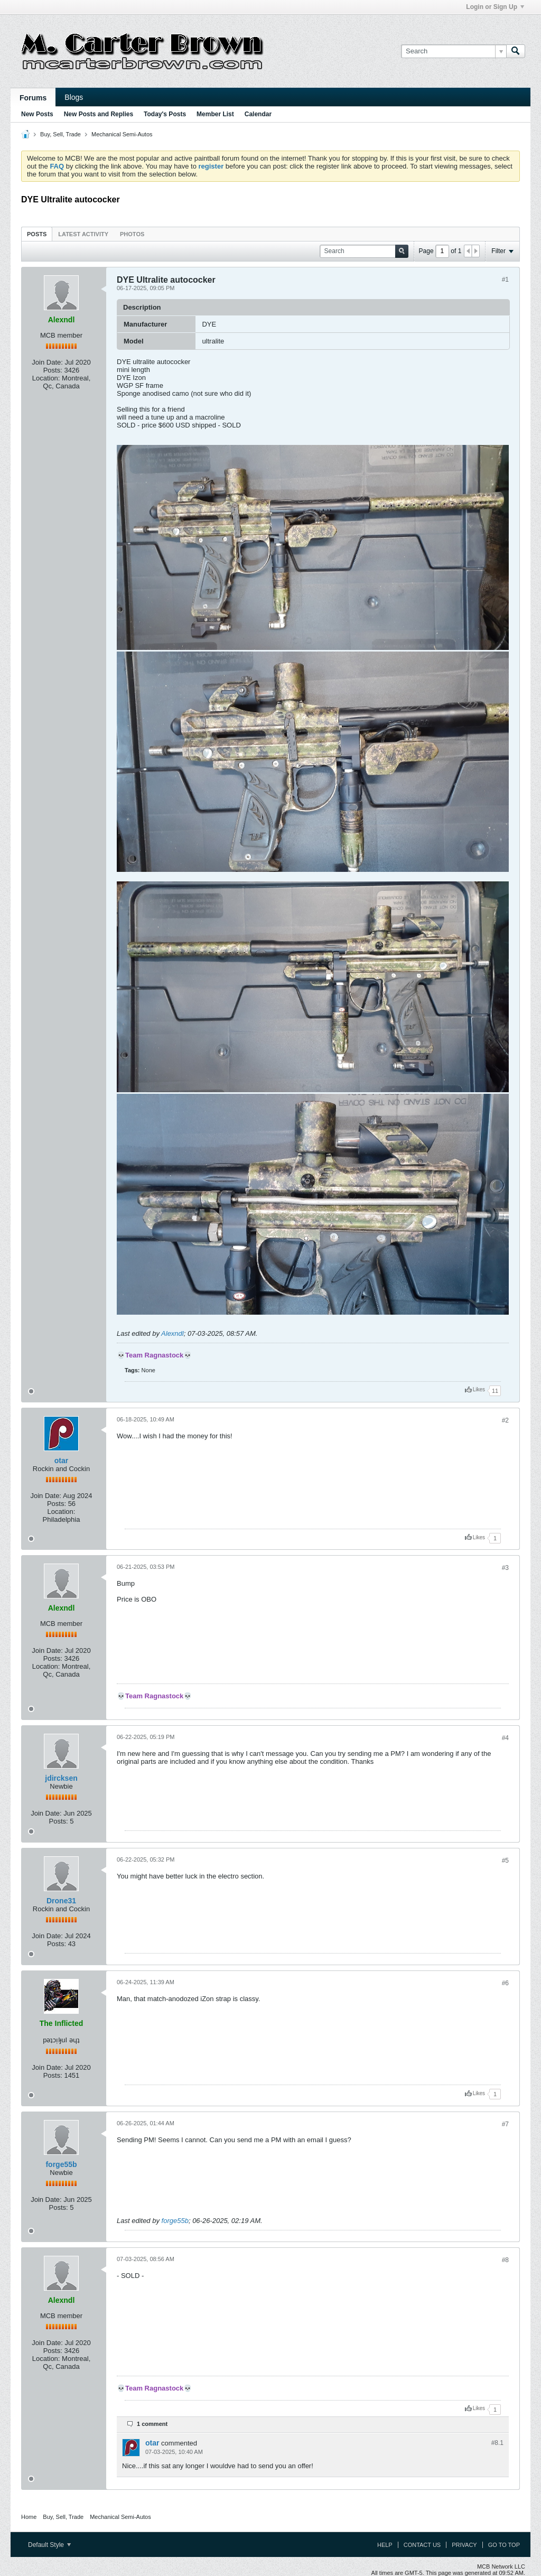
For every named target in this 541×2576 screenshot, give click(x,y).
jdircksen (61, 1778)
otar (61, 1460)
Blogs (73, 97)
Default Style (49, 2545)
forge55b (61, 2164)
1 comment (152, 2424)
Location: (46, 378)
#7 (505, 2124)
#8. (497, 2443)
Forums (33, 98)
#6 (505, 1983)
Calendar (258, 114)
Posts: (52, 370)
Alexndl (172, 1333)
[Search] (453, 51)
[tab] (36, 234)
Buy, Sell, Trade (60, 134)
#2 (505, 1420)
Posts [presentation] (36, 234)
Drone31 (61, 1900)
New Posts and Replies (98, 114)
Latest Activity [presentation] (83, 234)
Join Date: (47, 362)
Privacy (464, 2545)
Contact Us (422, 2545)
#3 (505, 1567)
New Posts (37, 114)
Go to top (504, 2545)
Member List (215, 114)
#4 (505, 1738)
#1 (505, 279)
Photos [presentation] (132, 234)
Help (385, 2545)
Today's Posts (165, 114)
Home (28, 2517)
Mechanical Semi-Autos (122, 134)
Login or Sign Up (495, 7)
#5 (505, 1860)
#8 (505, 2260)
